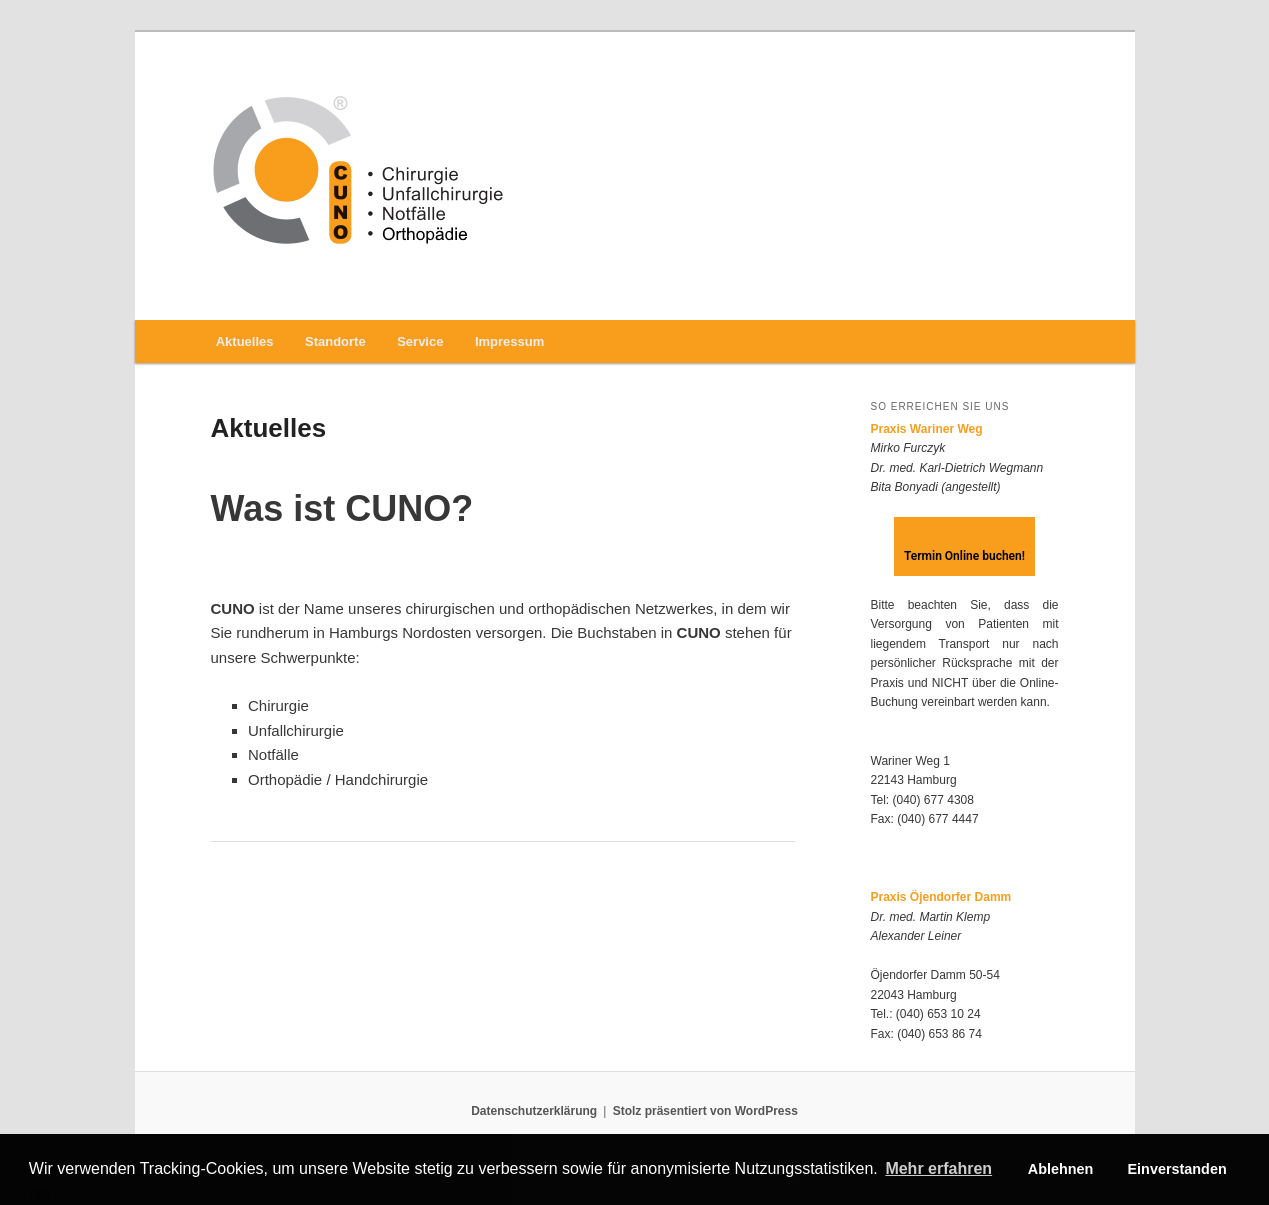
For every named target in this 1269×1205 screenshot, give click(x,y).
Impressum (509, 341)
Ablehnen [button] (1061, 1169)
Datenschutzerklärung (534, 1111)
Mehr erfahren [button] (938, 1168)
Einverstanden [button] (1177, 1169)
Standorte (335, 341)
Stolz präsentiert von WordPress (705, 1111)
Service (420, 341)
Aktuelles (245, 341)
